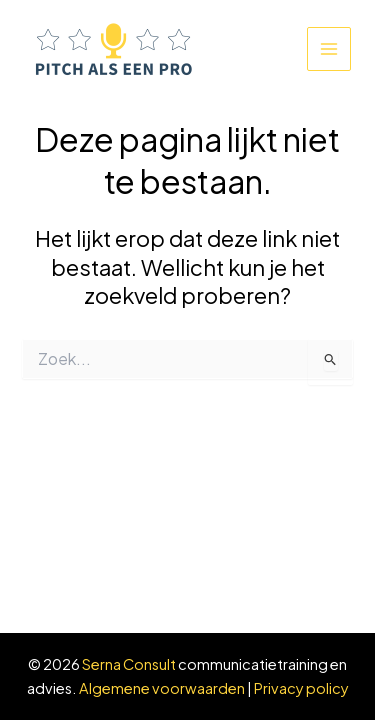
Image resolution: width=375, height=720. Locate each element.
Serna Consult (129, 664)
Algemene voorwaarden (162, 688)
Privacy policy (301, 688)
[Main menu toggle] (329, 49)
